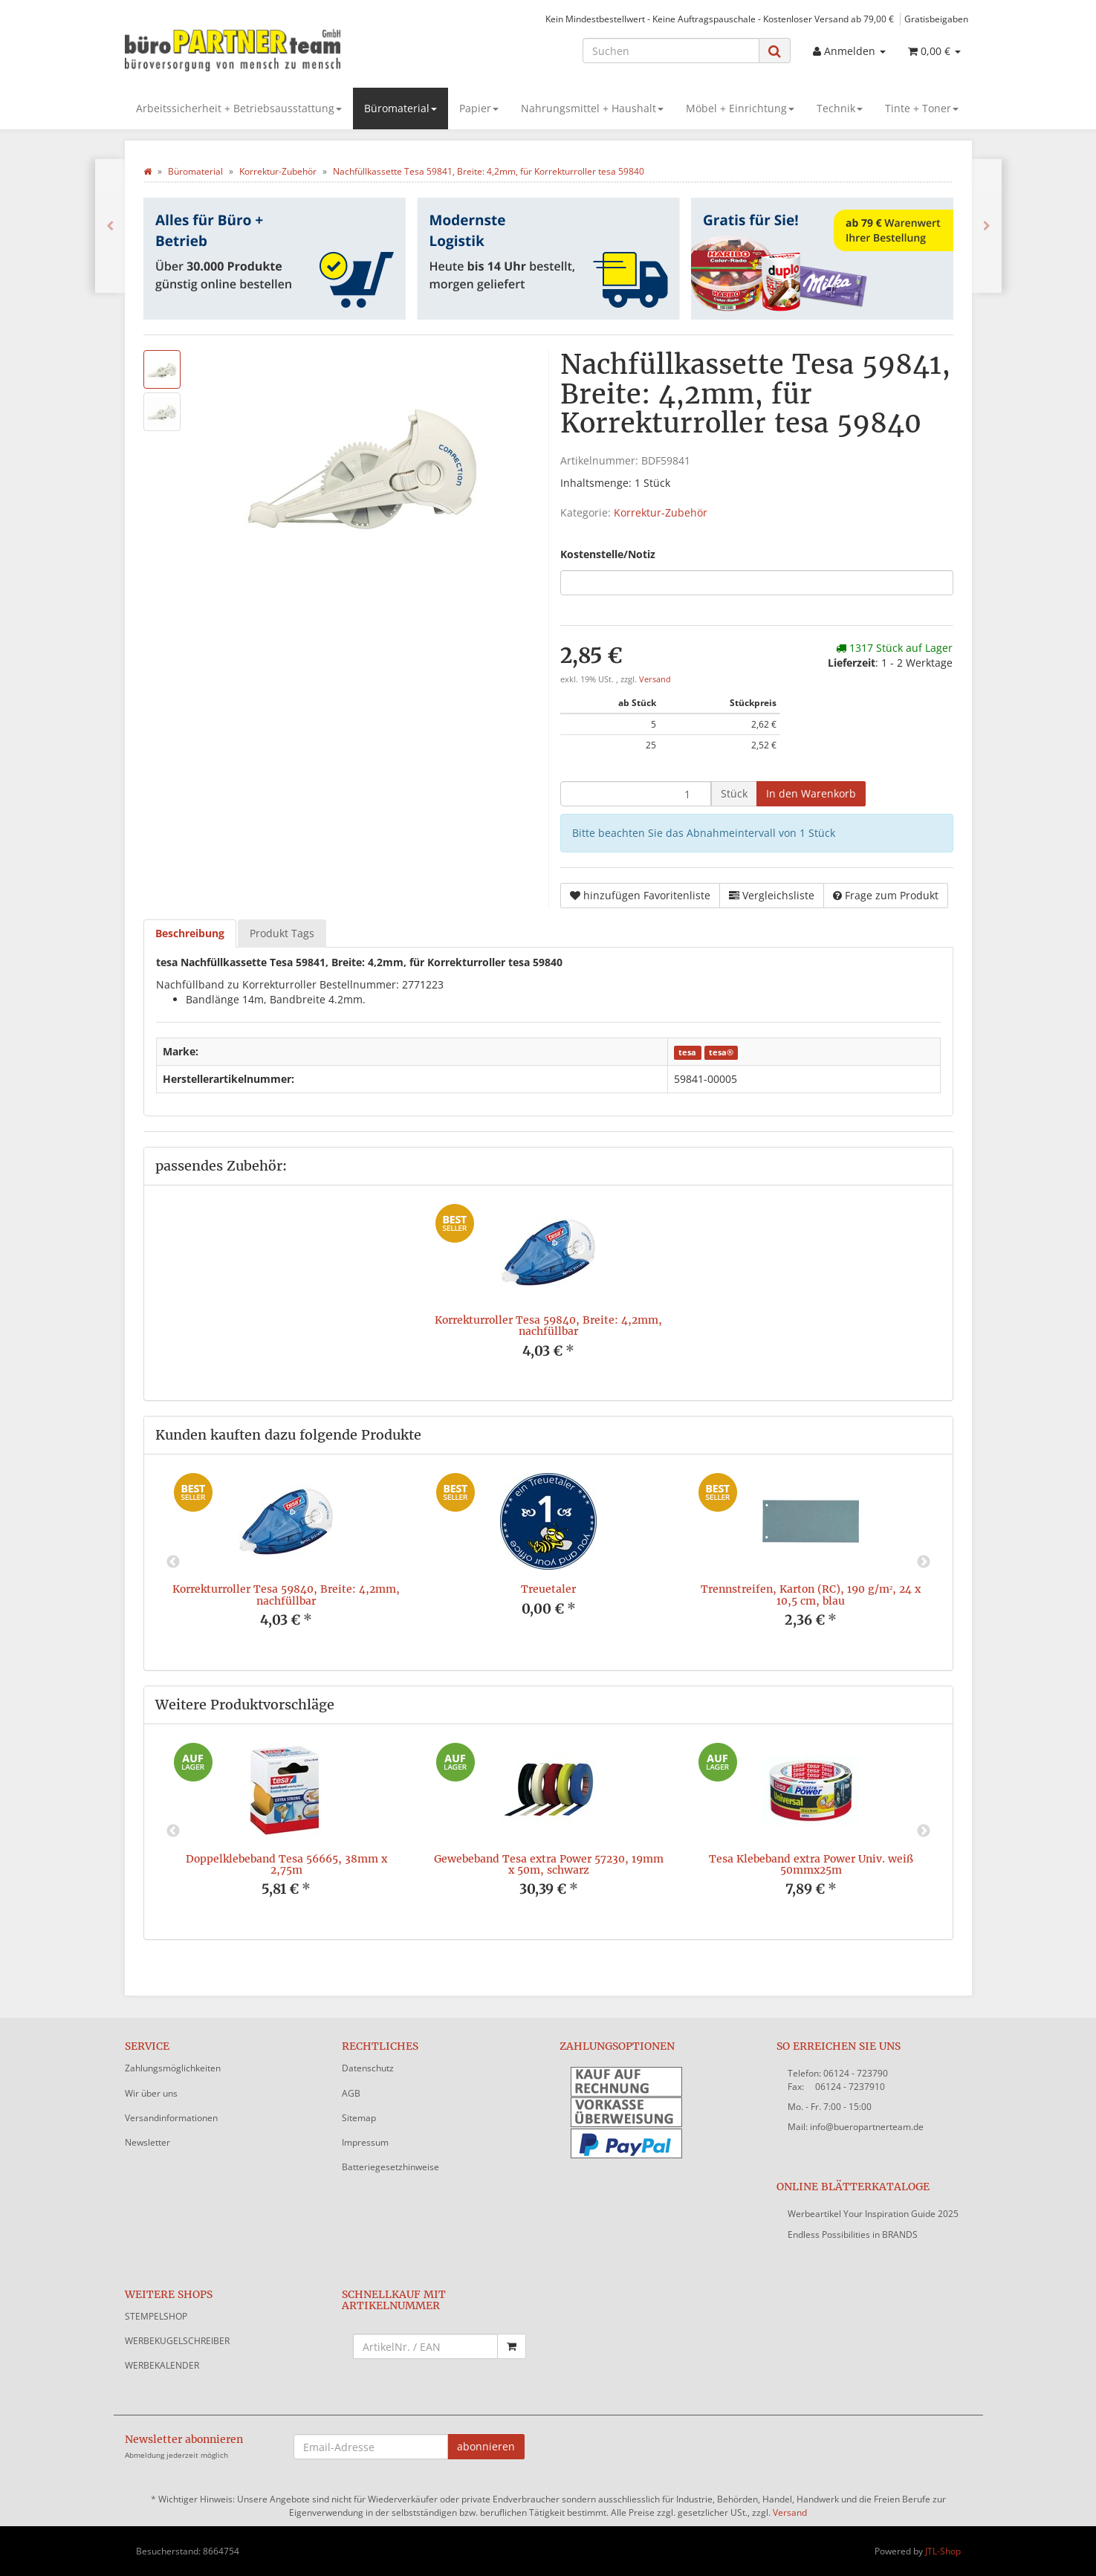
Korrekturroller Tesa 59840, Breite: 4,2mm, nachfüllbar (548, 1325)
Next (923, 1562)
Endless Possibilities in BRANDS (853, 2234)
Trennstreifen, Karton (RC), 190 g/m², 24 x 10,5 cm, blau (811, 1594)
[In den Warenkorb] (811, 793)
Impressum (365, 2142)
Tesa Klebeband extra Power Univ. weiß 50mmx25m (811, 1864)
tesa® (721, 1052)
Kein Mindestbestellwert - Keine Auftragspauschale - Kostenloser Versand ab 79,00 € (719, 19)
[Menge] (635, 793)
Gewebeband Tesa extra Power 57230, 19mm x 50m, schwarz (549, 1864)
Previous (173, 1562)
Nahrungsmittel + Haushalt (592, 108)
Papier (479, 108)
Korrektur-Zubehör (660, 512)
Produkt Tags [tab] (282, 933)
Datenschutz (368, 2068)
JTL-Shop (943, 2551)
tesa (687, 1052)
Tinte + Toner (922, 108)
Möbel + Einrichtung (740, 108)
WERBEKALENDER (162, 2365)
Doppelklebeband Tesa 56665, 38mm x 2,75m (286, 1864)
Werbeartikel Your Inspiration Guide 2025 (873, 2213)
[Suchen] (671, 50)
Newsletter (147, 2142)
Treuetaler (548, 1589)
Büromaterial (400, 108)
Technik (840, 108)
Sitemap (359, 2117)
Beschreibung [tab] (189, 933)
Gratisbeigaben (936, 19)
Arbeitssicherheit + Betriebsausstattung (239, 108)
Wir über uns (151, 2093)
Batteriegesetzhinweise (390, 2167)
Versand (655, 679)
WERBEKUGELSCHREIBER (177, 2340)
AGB (351, 2093)
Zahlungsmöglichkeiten (173, 2068)
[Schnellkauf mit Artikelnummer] (425, 2346)
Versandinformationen (171, 2117)
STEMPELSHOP (156, 2316)
